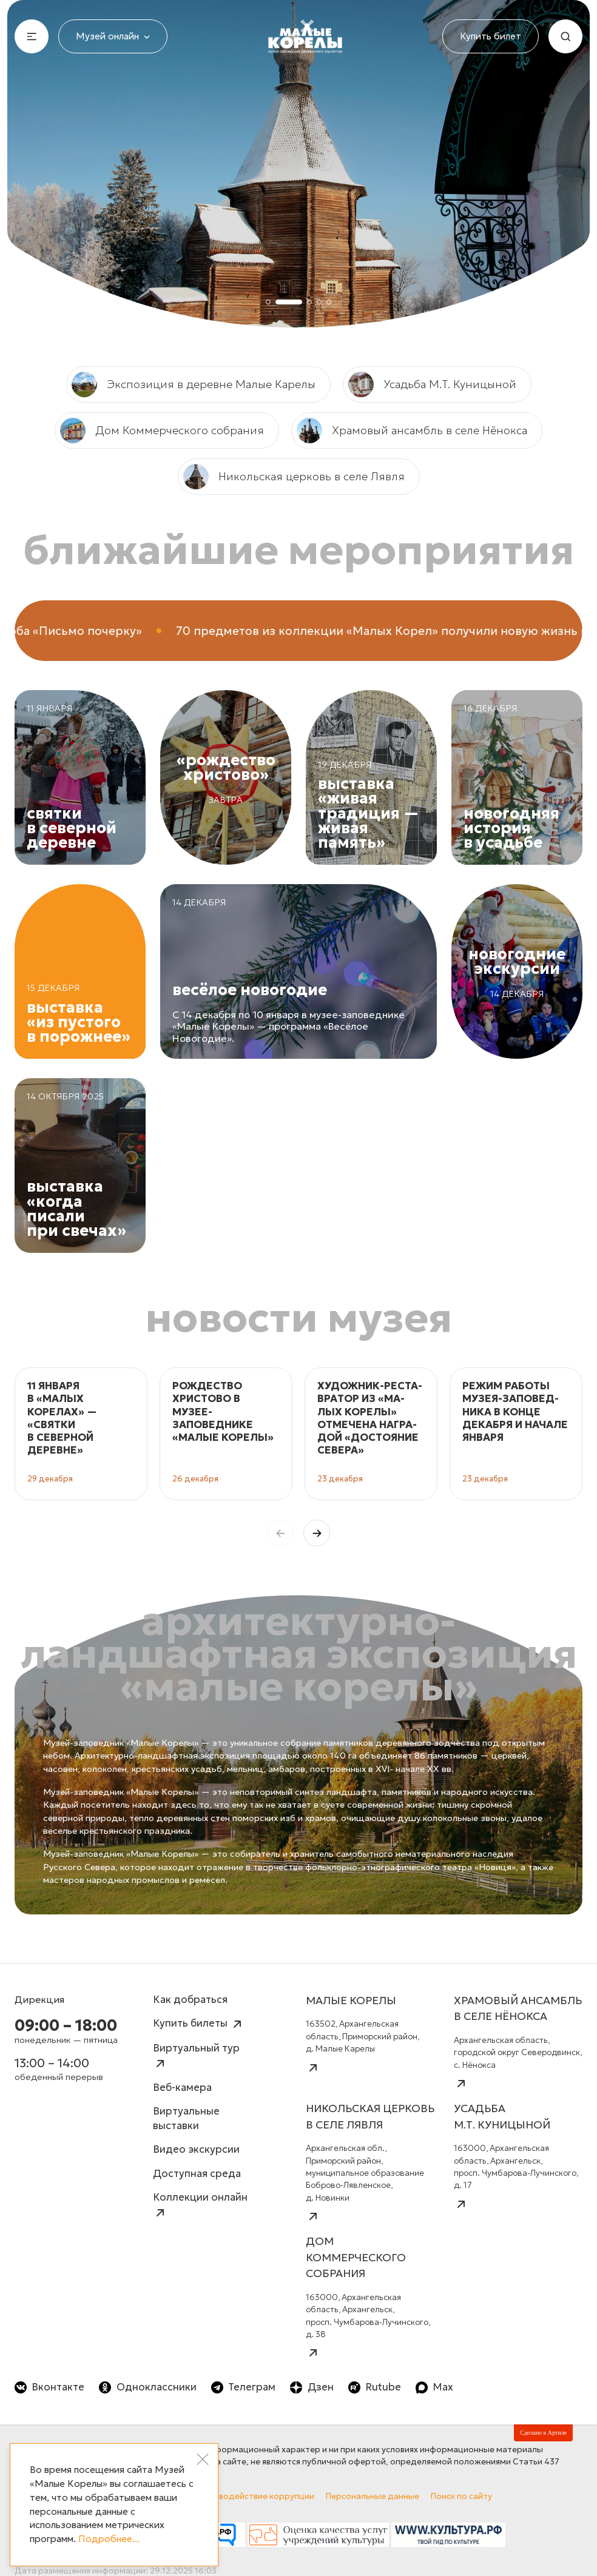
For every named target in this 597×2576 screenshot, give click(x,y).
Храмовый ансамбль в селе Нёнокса (412, 430)
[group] (81, 1433)
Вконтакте (49, 2387)
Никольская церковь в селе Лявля (294, 476)
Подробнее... (109, 2538)
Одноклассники (147, 2387)
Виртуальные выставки (186, 2118)
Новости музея (298, 1317)
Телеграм (243, 2387)
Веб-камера (182, 2087)
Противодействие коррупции (253, 2496)
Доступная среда (197, 2173)
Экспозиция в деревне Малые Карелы (193, 384)
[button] (316, 1533)
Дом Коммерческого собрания (162, 430)
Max (434, 2387)
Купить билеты (199, 2024)
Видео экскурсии (196, 2149)
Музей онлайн (113, 36)
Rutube (374, 2387)
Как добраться (190, 1999)
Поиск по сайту (461, 2496)
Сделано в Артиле (543, 2432)
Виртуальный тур (196, 2056)
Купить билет (490, 36)
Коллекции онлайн (200, 2205)
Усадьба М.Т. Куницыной (432, 384)
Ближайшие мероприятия (298, 549)
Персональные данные (372, 2496)
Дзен (311, 2387)
